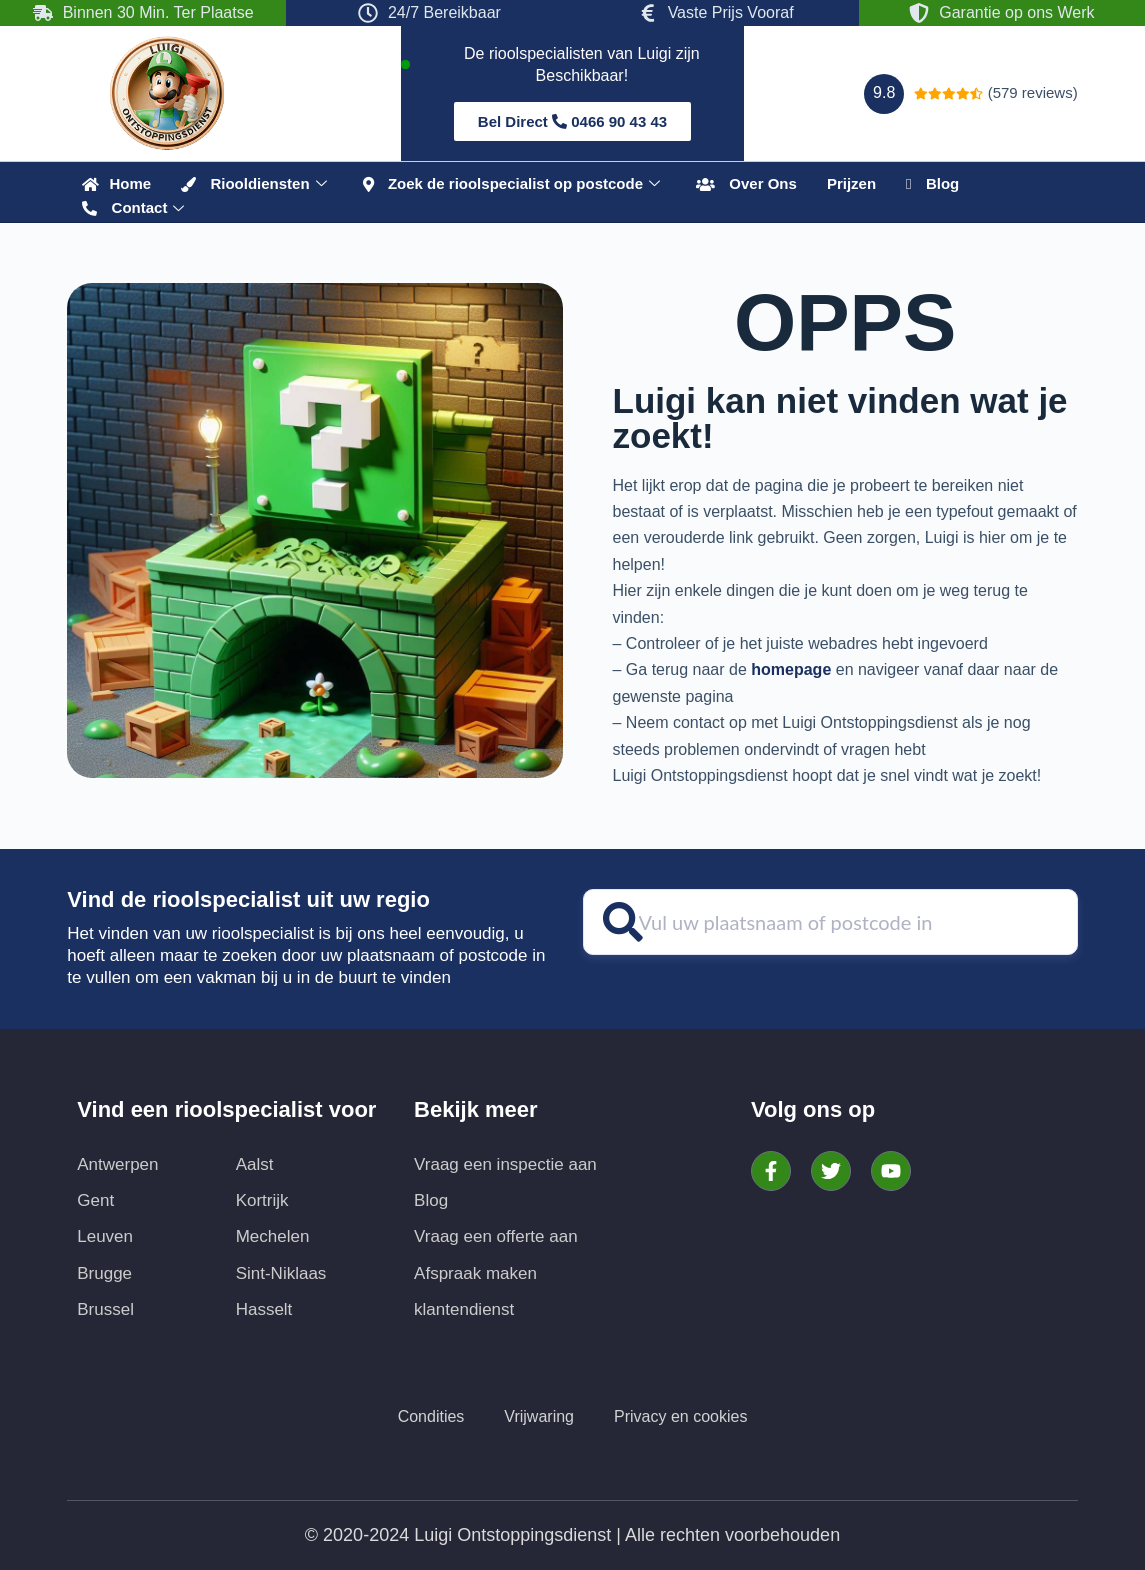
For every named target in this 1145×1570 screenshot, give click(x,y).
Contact (133, 208)
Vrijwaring (539, 1416)
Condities (431, 1416)
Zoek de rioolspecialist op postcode (511, 184)
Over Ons (746, 183)
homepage (791, 669)
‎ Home (116, 183)
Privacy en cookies (680, 1416)
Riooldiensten (254, 184)
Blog (932, 183)
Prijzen (851, 183)
